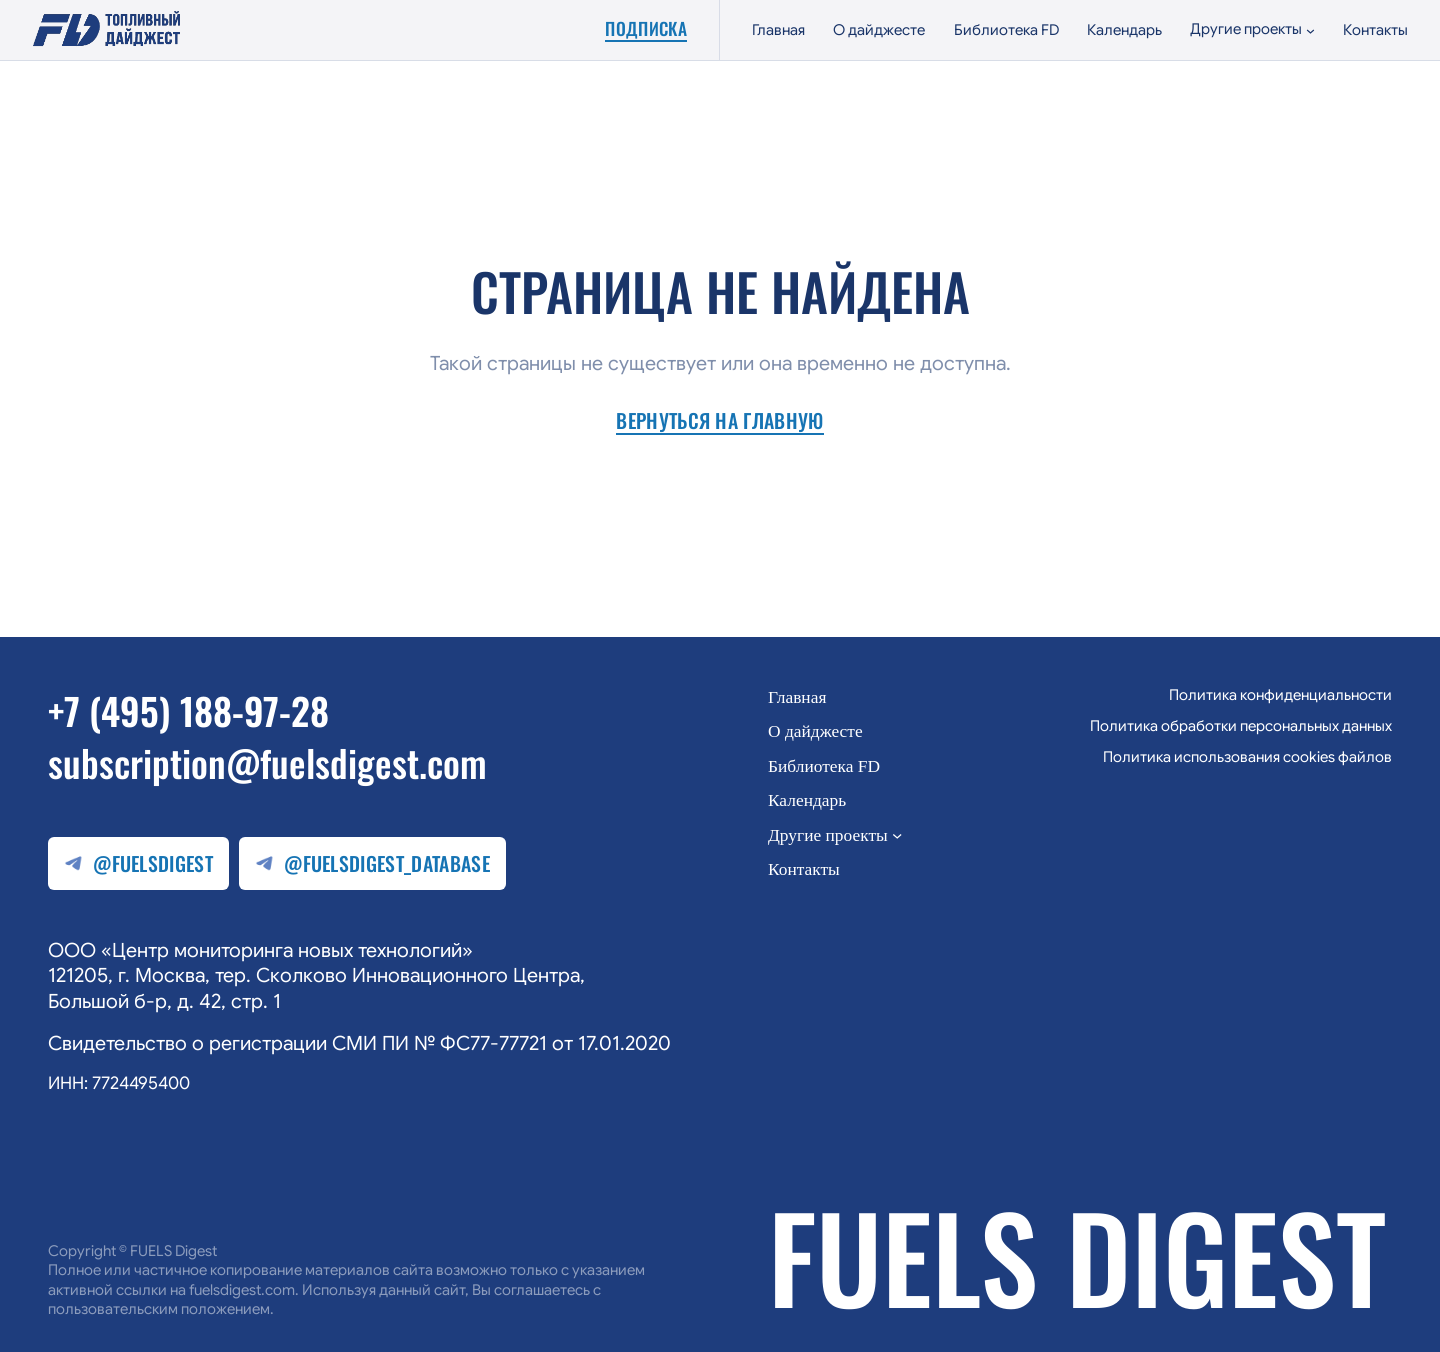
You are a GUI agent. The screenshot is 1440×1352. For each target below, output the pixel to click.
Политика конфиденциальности (1280, 695)
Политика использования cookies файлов (1247, 757)
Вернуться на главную (719, 422)
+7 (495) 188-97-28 (188, 710)
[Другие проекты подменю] (1252, 29)
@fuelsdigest (138, 863)
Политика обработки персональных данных (1241, 726)
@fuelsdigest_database (372, 863)
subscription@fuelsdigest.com (267, 762)
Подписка (646, 29)
